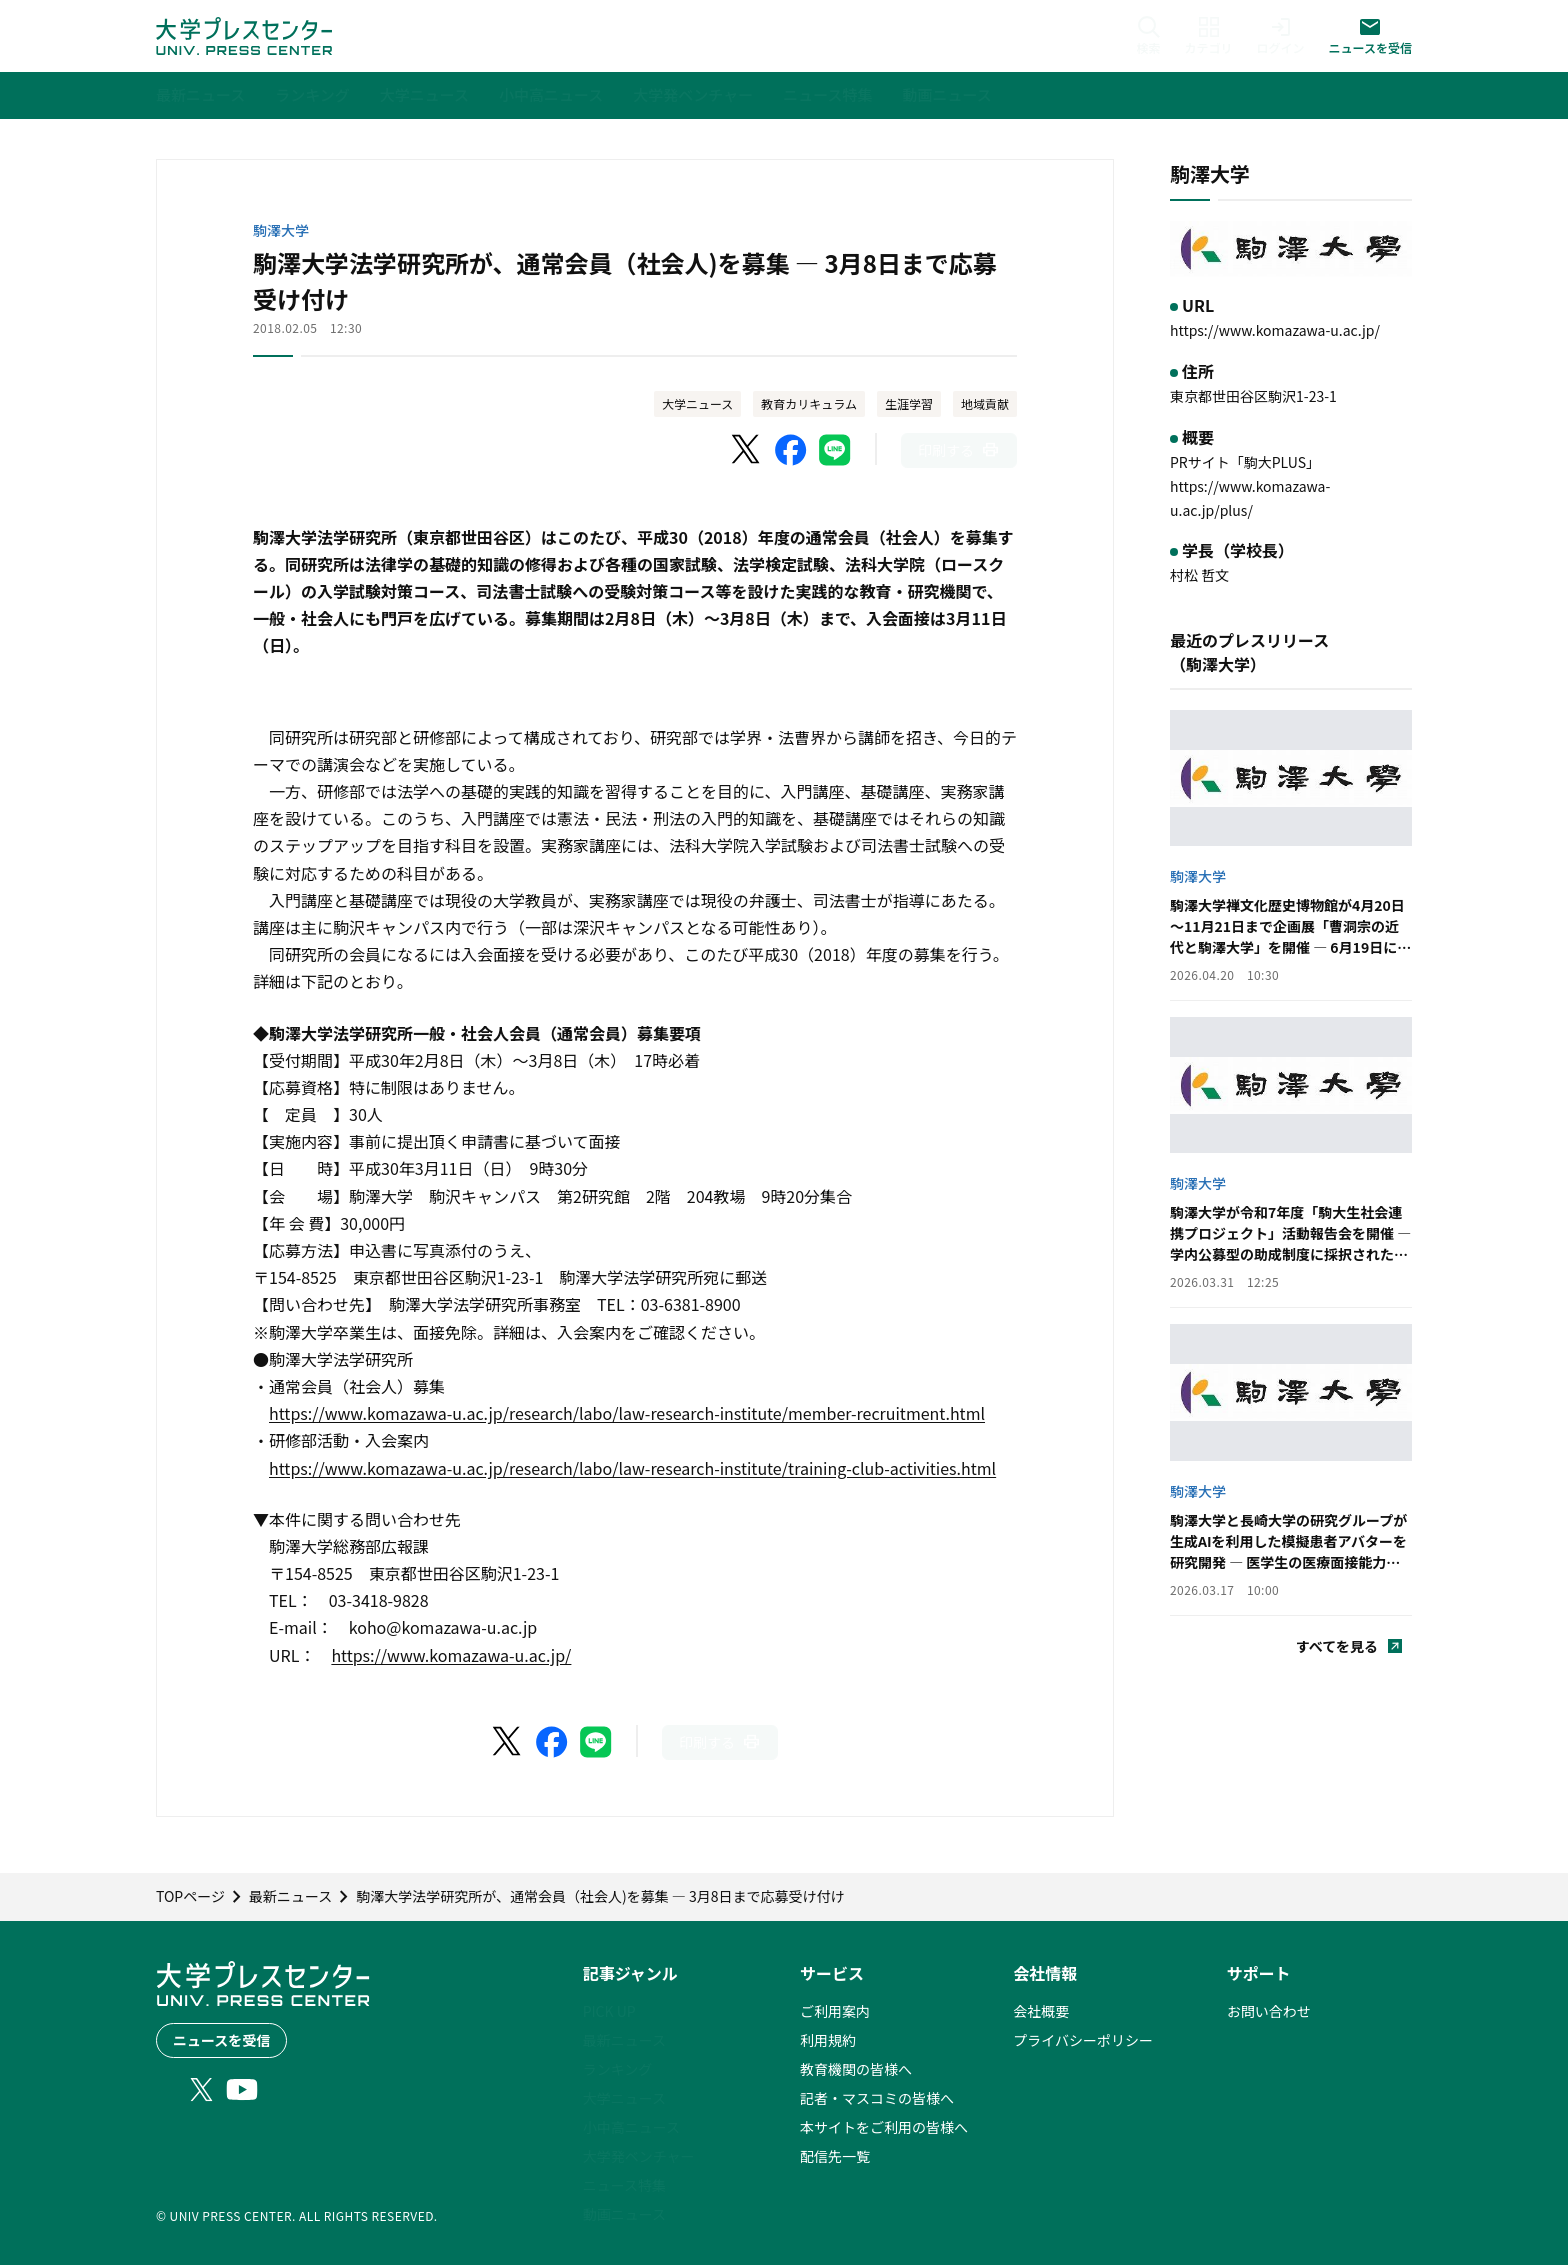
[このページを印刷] (959, 450)
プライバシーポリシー (1083, 2040)
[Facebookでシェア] (791, 450)
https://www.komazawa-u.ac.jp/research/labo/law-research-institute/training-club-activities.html (632, 1468)
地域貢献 (985, 403)
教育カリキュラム (809, 403)
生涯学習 (909, 403)
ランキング (618, 2069)
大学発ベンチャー (639, 2156)
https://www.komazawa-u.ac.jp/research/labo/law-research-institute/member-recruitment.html (627, 1413)
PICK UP (609, 2011)
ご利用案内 (835, 2011)
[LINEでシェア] (835, 450)
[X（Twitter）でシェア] (747, 450)
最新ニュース (624, 2040)
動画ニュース (624, 2214)
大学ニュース (697, 403)
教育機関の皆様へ (856, 2069)
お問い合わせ (1269, 2011)
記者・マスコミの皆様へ (877, 2098)
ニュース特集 (624, 2185)
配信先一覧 (835, 2156)
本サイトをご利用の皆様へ (884, 2127)
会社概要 (1041, 2011)
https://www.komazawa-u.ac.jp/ (451, 1655)
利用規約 (828, 2040)
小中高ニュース (631, 2127)
